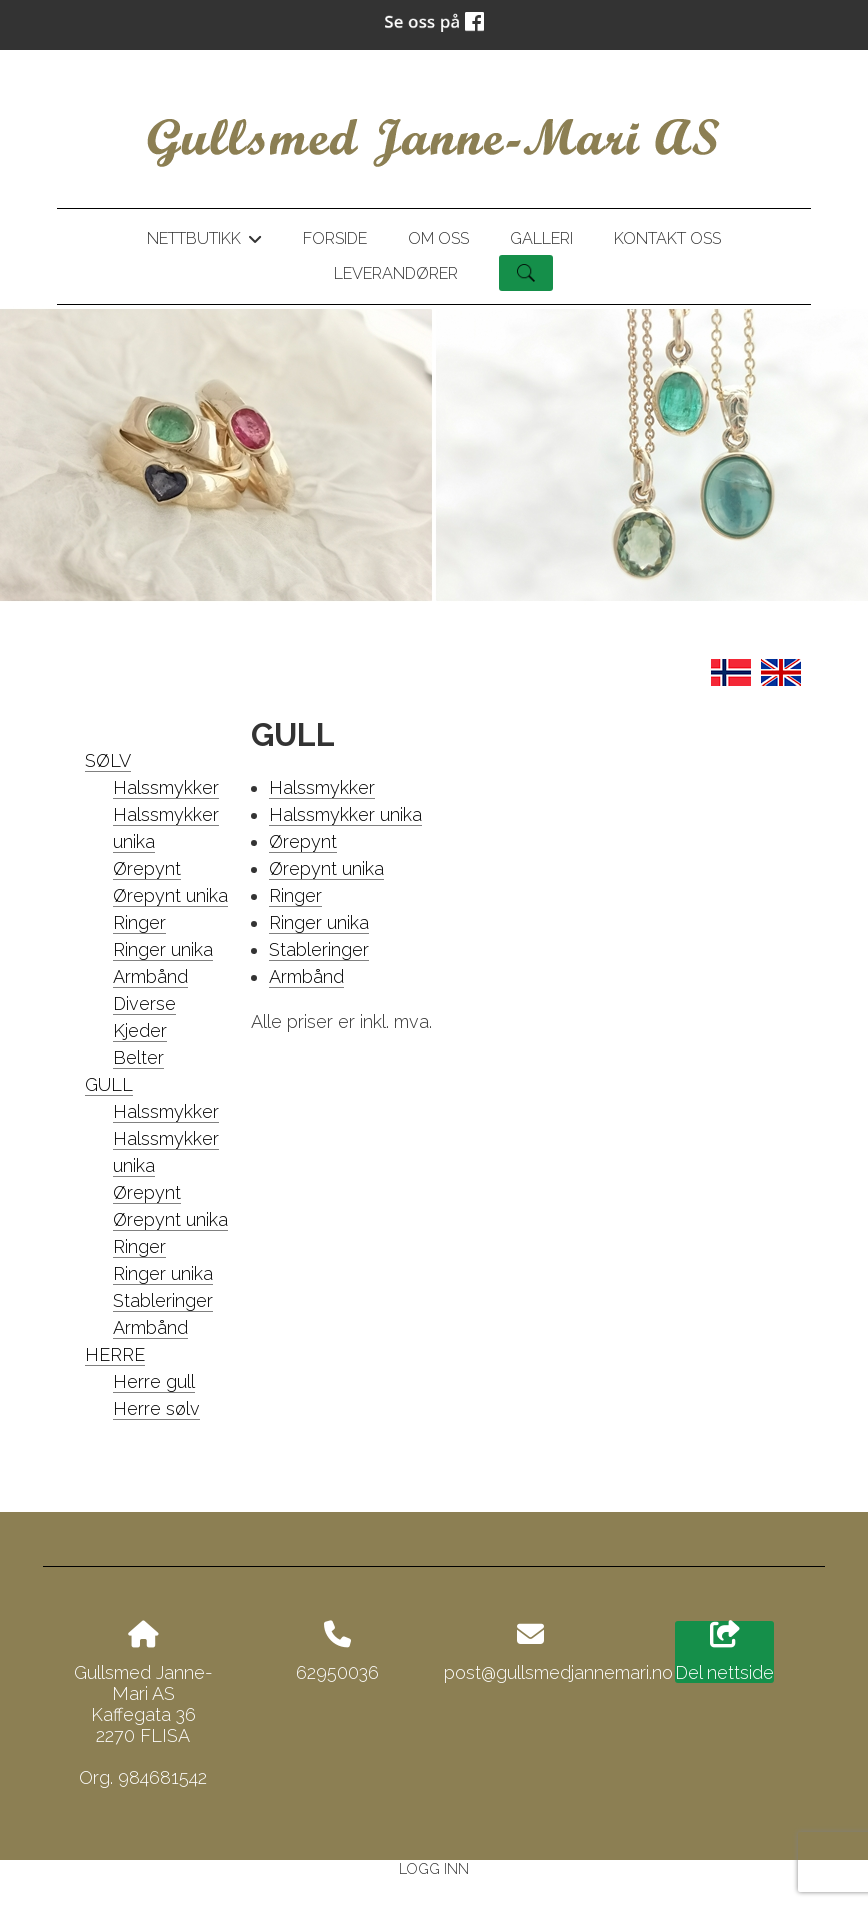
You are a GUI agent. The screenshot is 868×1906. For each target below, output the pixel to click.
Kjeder (140, 1030)
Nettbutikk (204, 242)
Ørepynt (147, 868)
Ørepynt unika (170, 895)
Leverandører (396, 273)
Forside (335, 238)
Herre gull (154, 1381)
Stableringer (163, 1300)
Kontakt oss (667, 238)
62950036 (337, 1672)
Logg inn (434, 1868)
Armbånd (150, 976)
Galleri (541, 238)
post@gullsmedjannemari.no (558, 1672)
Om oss (438, 238)
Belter (138, 1057)
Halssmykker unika (345, 814)
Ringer (139, 922)
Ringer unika (163, 949)
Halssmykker (166, 787)
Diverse (144, 1003)
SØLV (108, 760)
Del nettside (724, 1652)
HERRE (115, 1354)
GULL (109, 1084)
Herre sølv (156, 1408)
